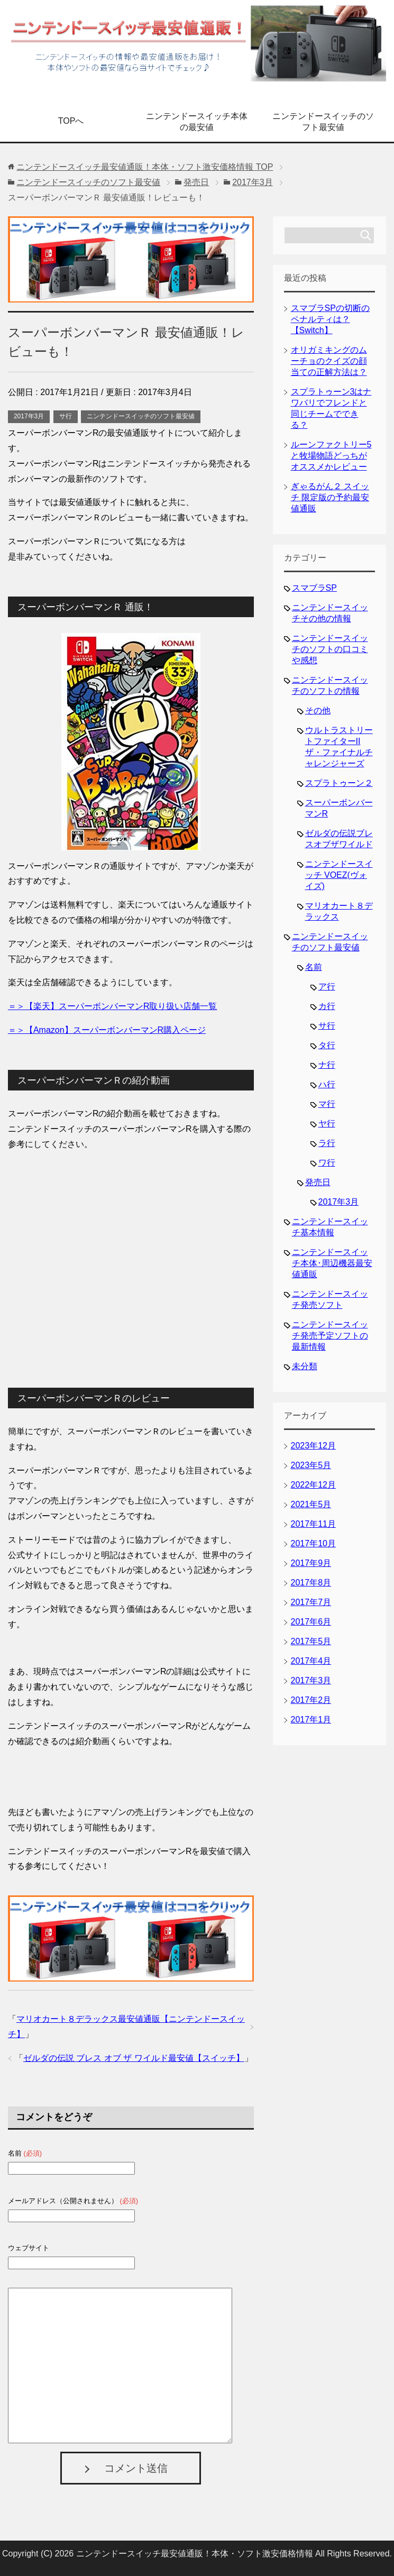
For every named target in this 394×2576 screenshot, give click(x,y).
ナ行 (326, 1064)
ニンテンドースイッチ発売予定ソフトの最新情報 (330, 1335)
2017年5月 (311, 1641)
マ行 (326, 1103)
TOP (144, 166)
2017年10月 (313, 1543)
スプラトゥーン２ (339, 782)
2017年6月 (311, 1621)
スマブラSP (314, 587)
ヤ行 (326, 1123)
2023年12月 (313, 1445)
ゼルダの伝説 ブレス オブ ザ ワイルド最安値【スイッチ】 (133, 2058)
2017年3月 (29, 416)
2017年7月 (311, 1602)
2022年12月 (313, 1484)
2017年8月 (311, 1582)
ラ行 (326, 1143)
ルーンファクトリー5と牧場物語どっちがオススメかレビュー (331, 455)
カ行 (326, 1006)
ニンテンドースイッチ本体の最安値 (197, 122)
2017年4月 (311, 1660)
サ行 (65, 416)
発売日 (318, 1182)
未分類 (304, 1366)
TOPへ (71, 120)
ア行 (326, 986)
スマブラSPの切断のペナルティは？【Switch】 (330, 319)
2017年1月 (311, 1719)
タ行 (326, 1045)
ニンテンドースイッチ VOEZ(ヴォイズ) (339, 875)
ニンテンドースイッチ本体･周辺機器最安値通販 (332, 1263)
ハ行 (326, 1084)
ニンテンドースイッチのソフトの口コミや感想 (330, 649)
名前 (313, 966)
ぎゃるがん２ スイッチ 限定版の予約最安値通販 (330, 497)
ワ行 (326, 1162)
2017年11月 (313, 1523)
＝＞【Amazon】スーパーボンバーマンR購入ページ (107, 1029)
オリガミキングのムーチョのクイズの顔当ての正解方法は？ (329, 361)
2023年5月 (311, 1465)
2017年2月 (311, 1699)
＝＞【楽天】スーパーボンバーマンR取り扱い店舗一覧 (112, 1006)
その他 (318, 710)
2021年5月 (311, 1504)
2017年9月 (311, 1563)
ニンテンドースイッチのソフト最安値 (323, 122)
